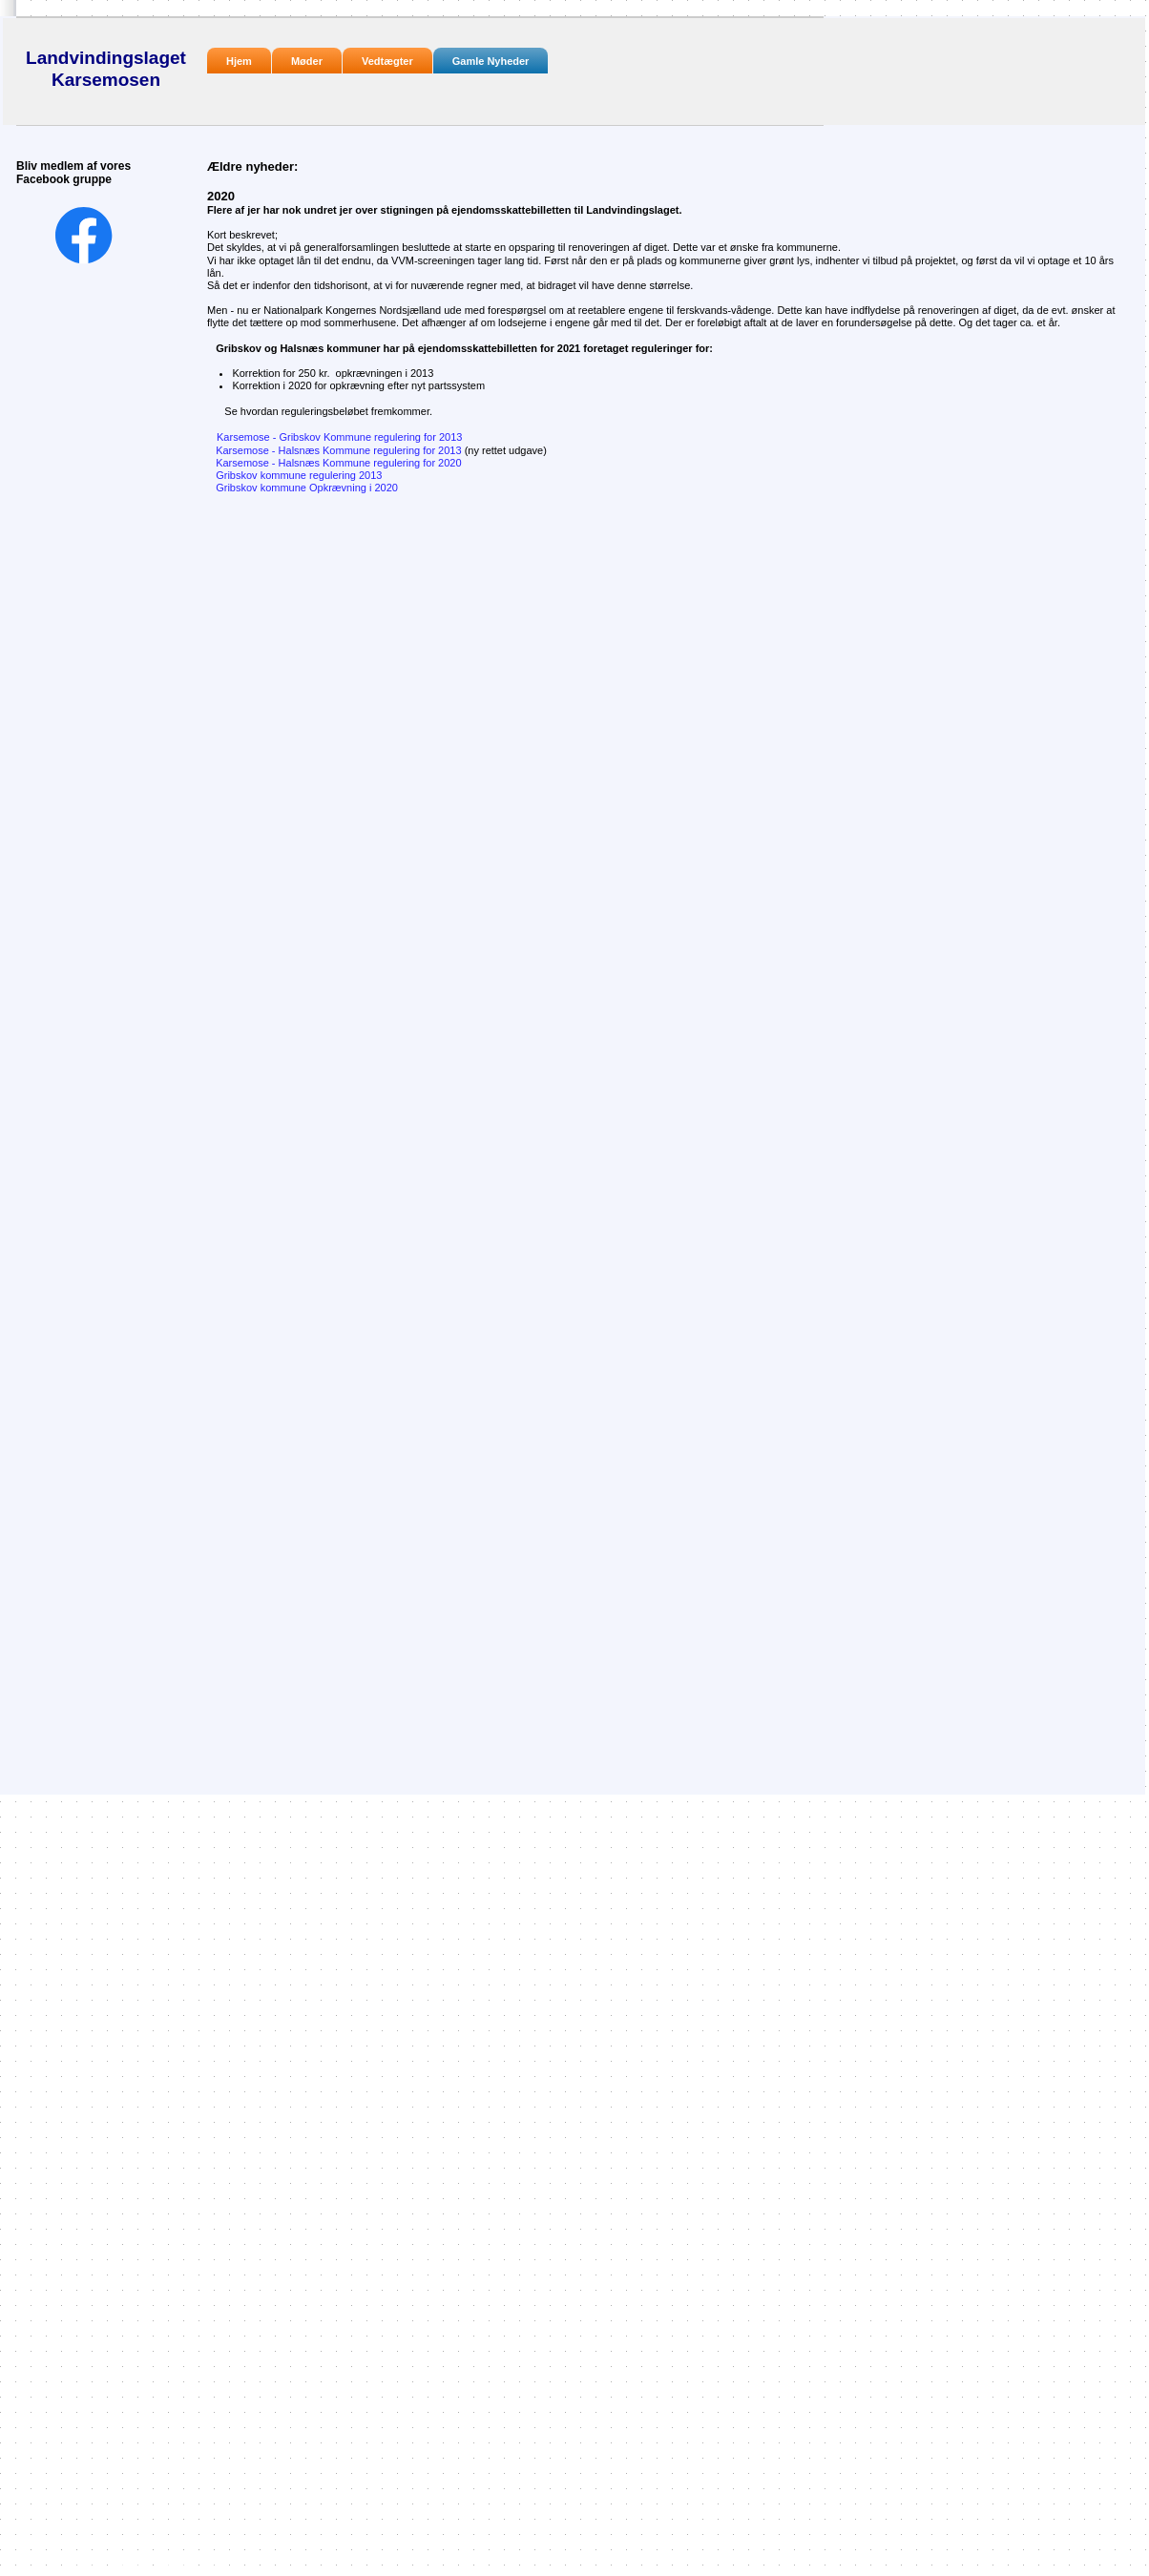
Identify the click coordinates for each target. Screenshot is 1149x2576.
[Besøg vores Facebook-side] (84, 235)
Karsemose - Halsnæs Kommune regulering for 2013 (377, 450)
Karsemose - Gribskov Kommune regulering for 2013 (339, 437)
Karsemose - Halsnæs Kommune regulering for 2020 (334, 462)
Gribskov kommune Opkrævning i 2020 (307, 487)
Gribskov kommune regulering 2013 (299, 475)
